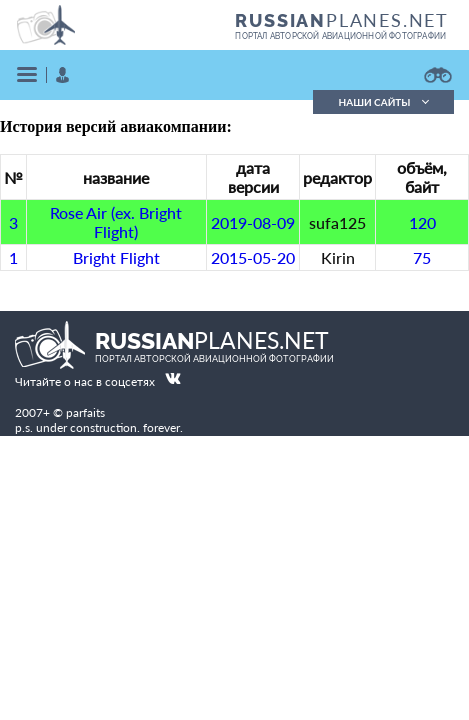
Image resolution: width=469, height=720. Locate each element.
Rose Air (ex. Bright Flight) (116, 222)
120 (422, 222)
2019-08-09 (253, 222)
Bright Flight (116, 257)
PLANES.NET (342, 20)
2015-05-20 (253, 257)
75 (422, 257)
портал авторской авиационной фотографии (340, 36)
